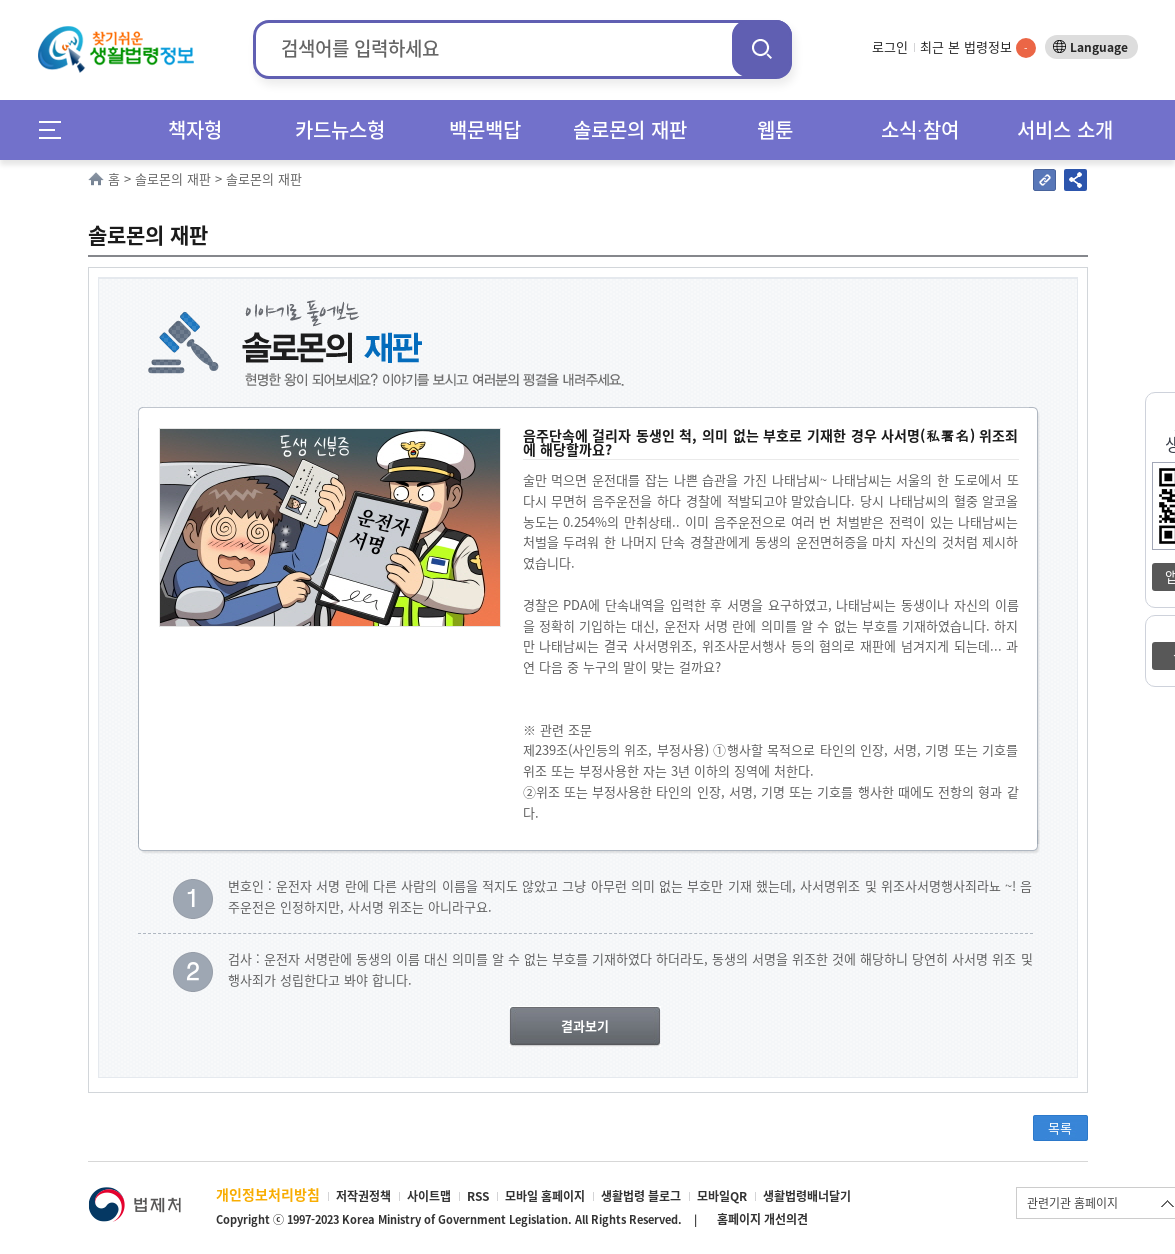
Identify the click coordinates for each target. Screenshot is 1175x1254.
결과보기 (585, 1025)
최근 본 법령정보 (978, 46)
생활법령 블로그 (641, 1196)
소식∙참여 (920, 129)
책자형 (195, 129)
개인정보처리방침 (268, 1194)
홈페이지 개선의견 (762, 1219)
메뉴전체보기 (56, 129)
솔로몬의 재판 (630, 129)
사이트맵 (429, 1196)
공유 (1075, 180)
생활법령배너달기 (807, 1196)
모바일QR (722, 1196)
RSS (478, 1196)
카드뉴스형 (340, 129)
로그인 (890, 46)
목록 (1060, 1127)
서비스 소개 (1065, 129)
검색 (762, 48)
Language (1099, 47)
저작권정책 (363, 1196)
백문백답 (485, 129)
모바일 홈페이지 (545, 1196)
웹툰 (775, 129)
